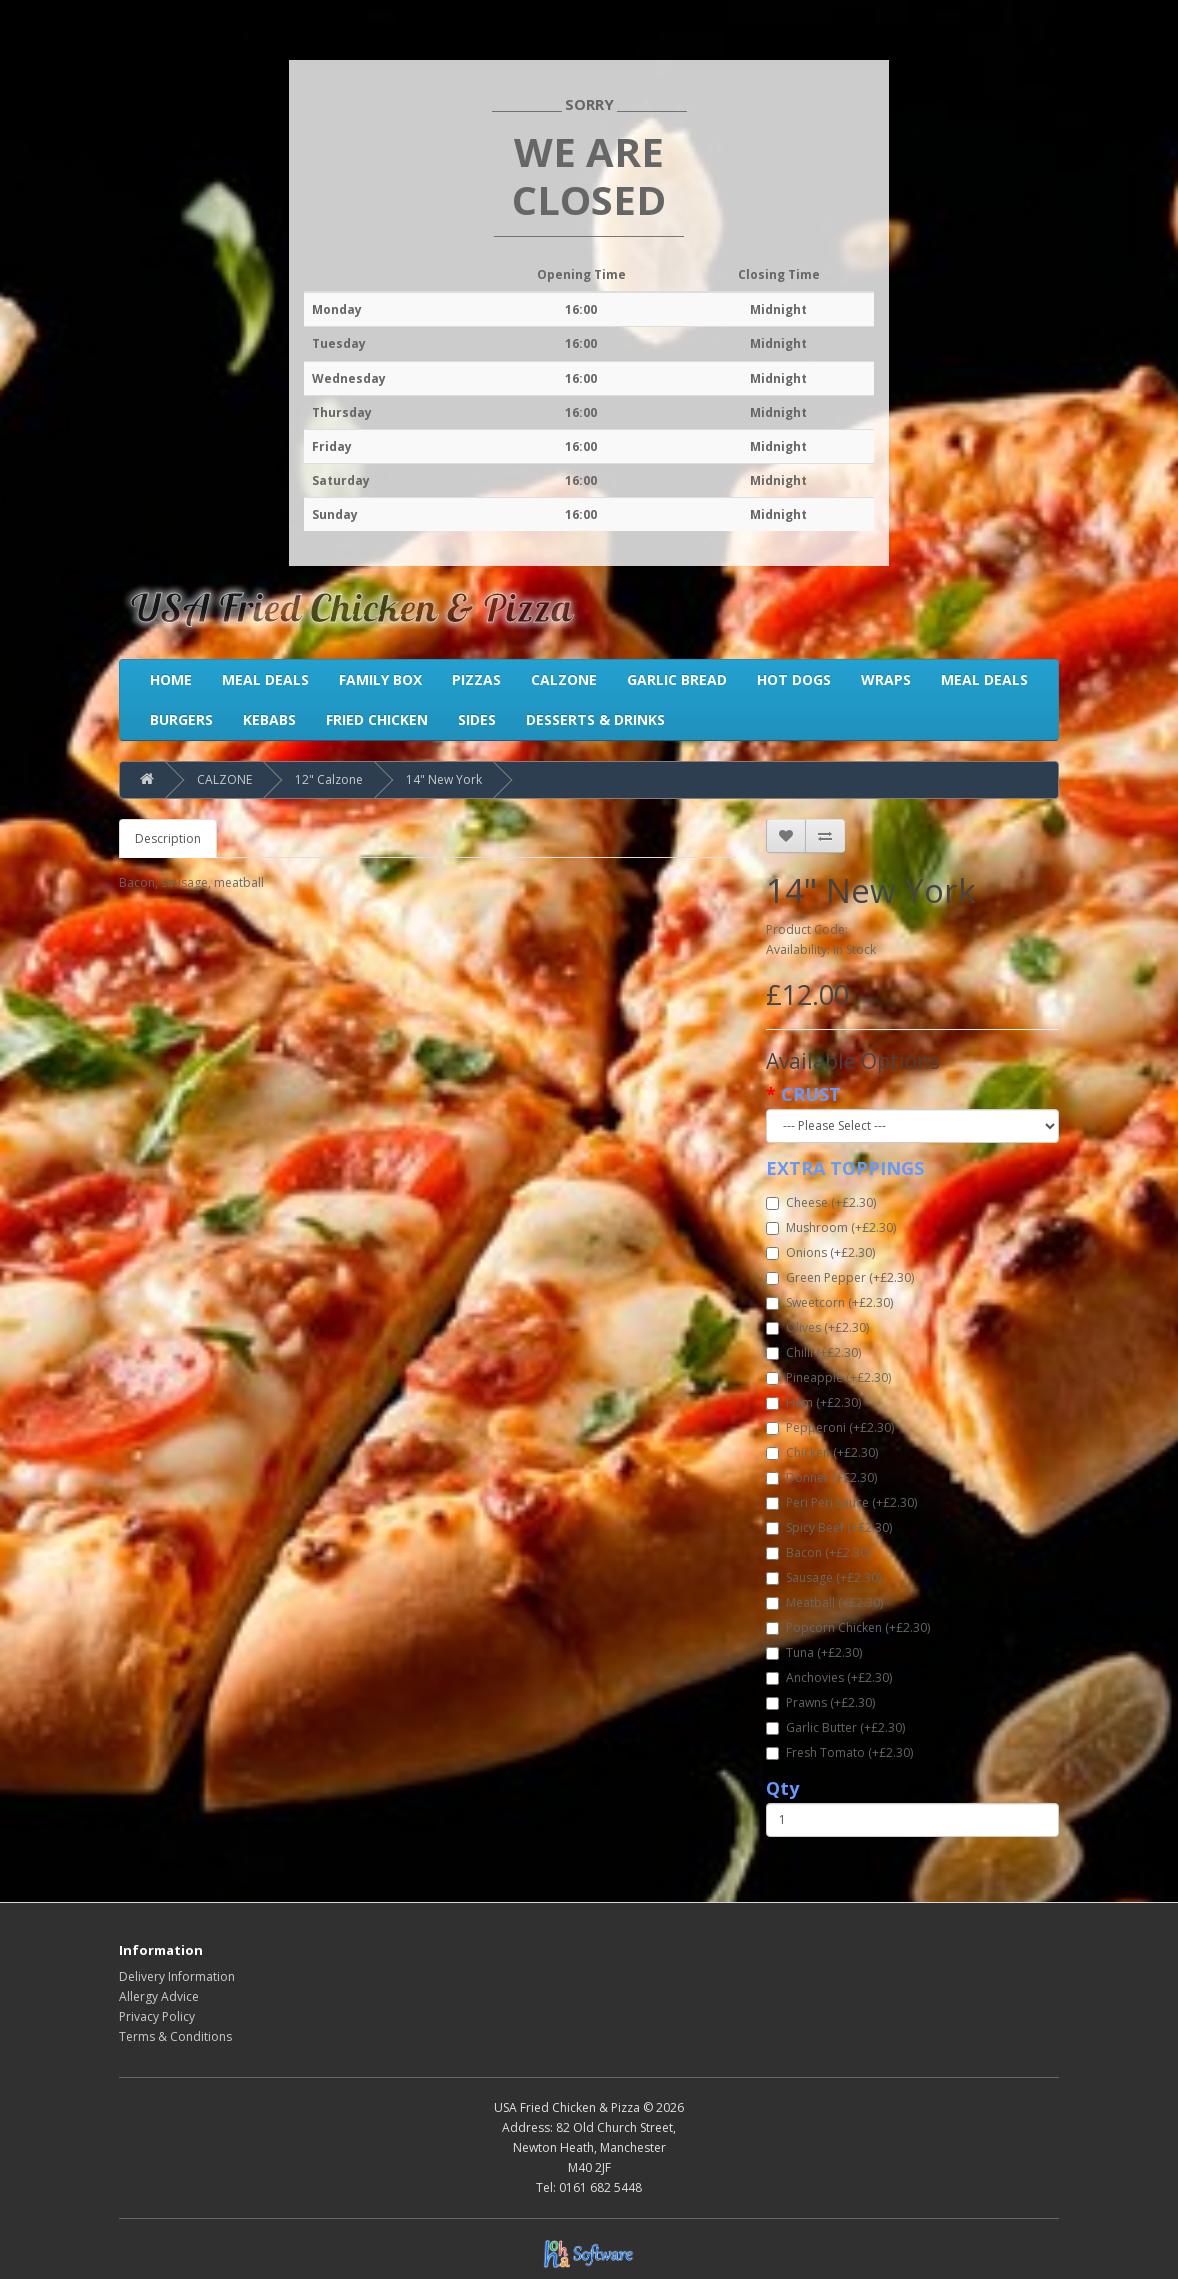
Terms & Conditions (175, 2036)
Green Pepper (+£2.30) (840, 1277)
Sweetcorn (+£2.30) (829, 1302)
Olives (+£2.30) (817, 1327)
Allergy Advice (159, 1996)
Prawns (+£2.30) (820, 1702)
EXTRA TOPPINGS (845, 1168)
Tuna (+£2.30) (814, 1652)
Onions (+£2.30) (820, 1252)
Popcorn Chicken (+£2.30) (848, 1627)
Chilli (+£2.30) (813, 1352)
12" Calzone (329, 779)
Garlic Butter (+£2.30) (835, 1727)
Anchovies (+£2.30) (829, 1677)
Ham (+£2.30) (813, 1402)
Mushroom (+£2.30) (831, 1227)
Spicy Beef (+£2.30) (829, 1527)
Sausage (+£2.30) (823, 1577)
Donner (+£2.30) (821, 1477)
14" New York (444, 779)
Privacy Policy (157, 2016)
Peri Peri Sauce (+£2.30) (841, 1502)
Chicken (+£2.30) (822, 1452)
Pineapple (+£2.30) (828, 1377)
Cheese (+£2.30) (821, 1202)
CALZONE (224, 779)
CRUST (811, 1094)
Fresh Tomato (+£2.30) (839, 1752)
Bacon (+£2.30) (818, 1552)
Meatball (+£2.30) (824, 1602)
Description (168, 838)
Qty (782, 1788)
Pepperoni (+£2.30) (830, 1427)
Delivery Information (177, 1976)
